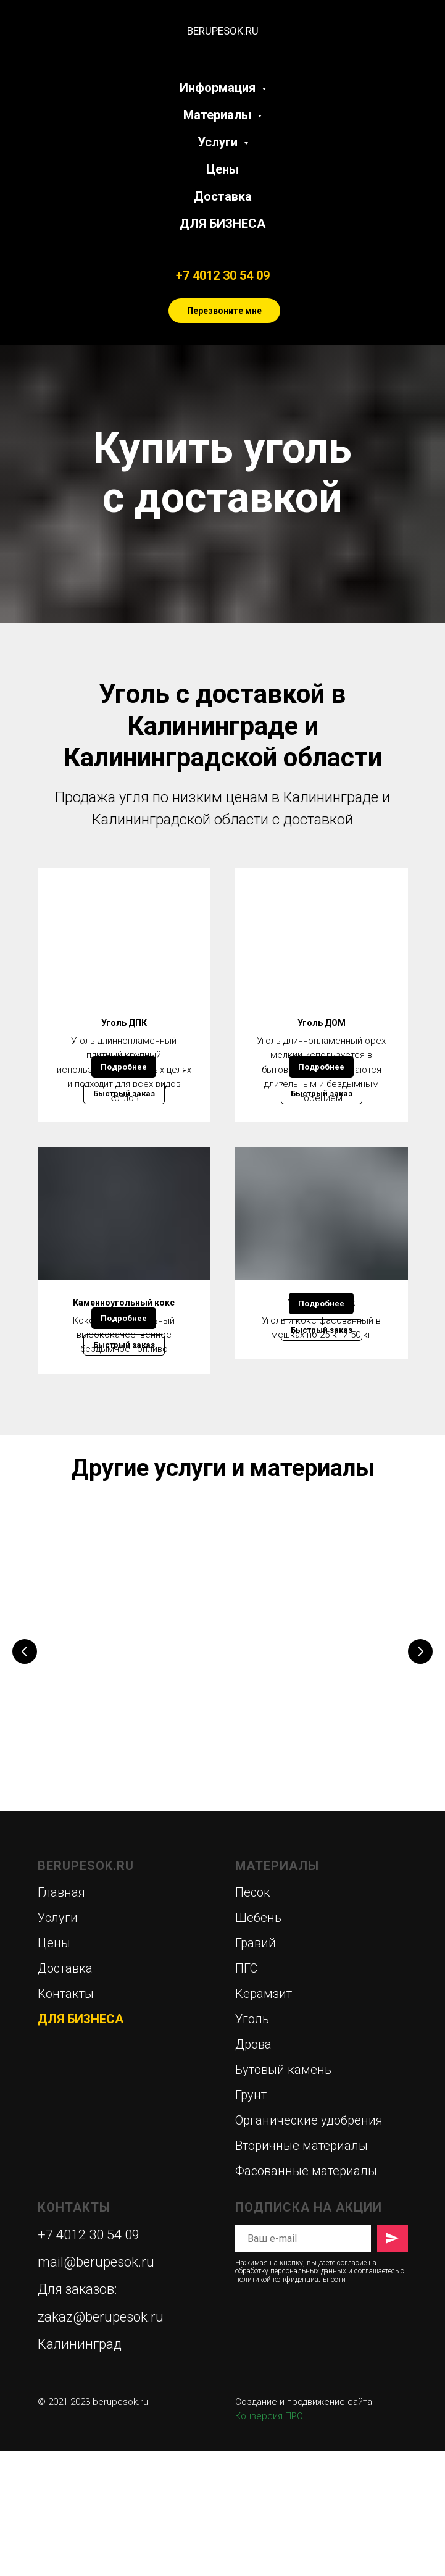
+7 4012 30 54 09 (223, 275)
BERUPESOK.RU (86, 1990)
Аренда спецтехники (302, 1758)
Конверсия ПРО (269, 2540)
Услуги (58, 2042)
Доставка (223, 196)
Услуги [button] (219, 142)
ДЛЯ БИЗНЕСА (222, 223)
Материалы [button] (218, 114)
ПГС (246, 2093)
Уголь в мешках (321, 1369)
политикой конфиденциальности (290, 2404)
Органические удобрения (309, 2245)
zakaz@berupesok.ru (101, 2441)
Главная (61, 2017)
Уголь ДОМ (321, 1023)
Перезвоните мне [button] (224, 311)
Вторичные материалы (301, 2270)
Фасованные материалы (306, 2295)
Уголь (252, 2143)
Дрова (92, 1758)
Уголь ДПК (124, 1023)
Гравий (255, 2067)
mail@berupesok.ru (96, 2387)
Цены (222, 169)
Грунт (251, 2219)
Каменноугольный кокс (124, 1369)
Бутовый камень (283, 2194)
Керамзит (263, 2118)
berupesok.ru (120, 2526)
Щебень (258, 2042)
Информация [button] (219, 87)
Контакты (66, 2118)
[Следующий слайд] (420, 1780)
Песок (252, 2017)
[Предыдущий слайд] (24, 1780)
